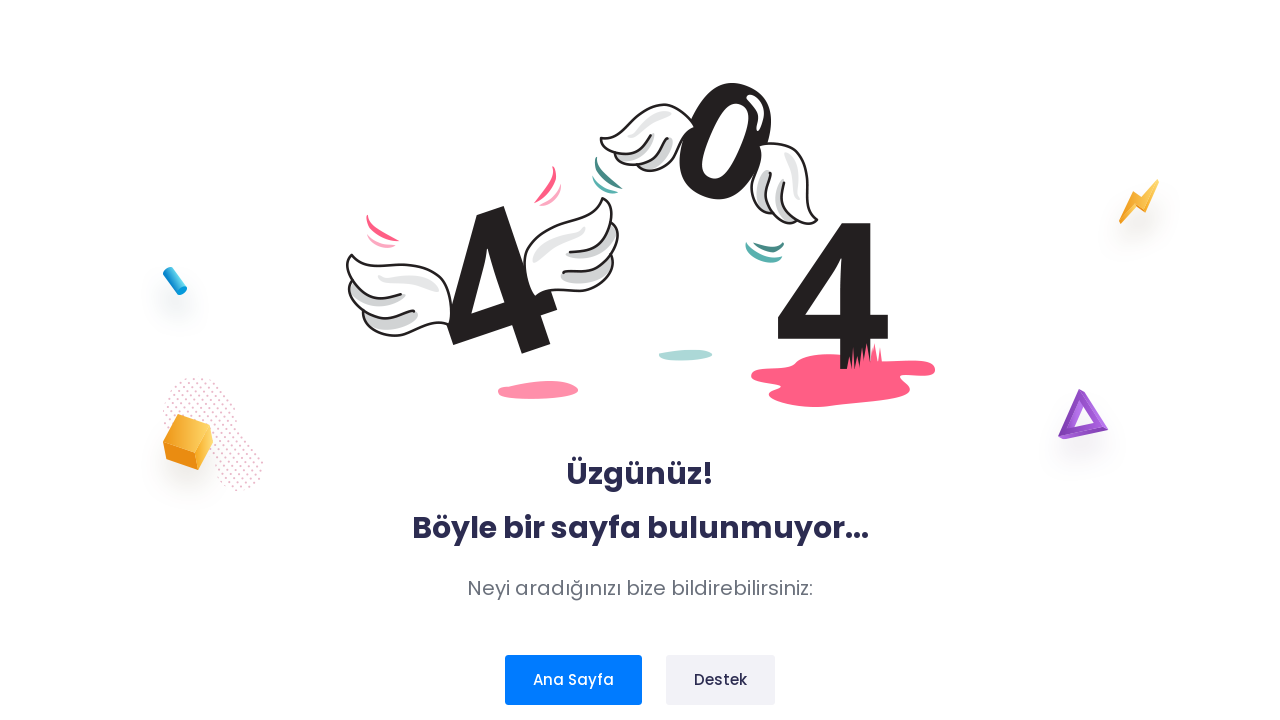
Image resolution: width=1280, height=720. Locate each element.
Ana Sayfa (573, 679)
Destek (720, 679)
